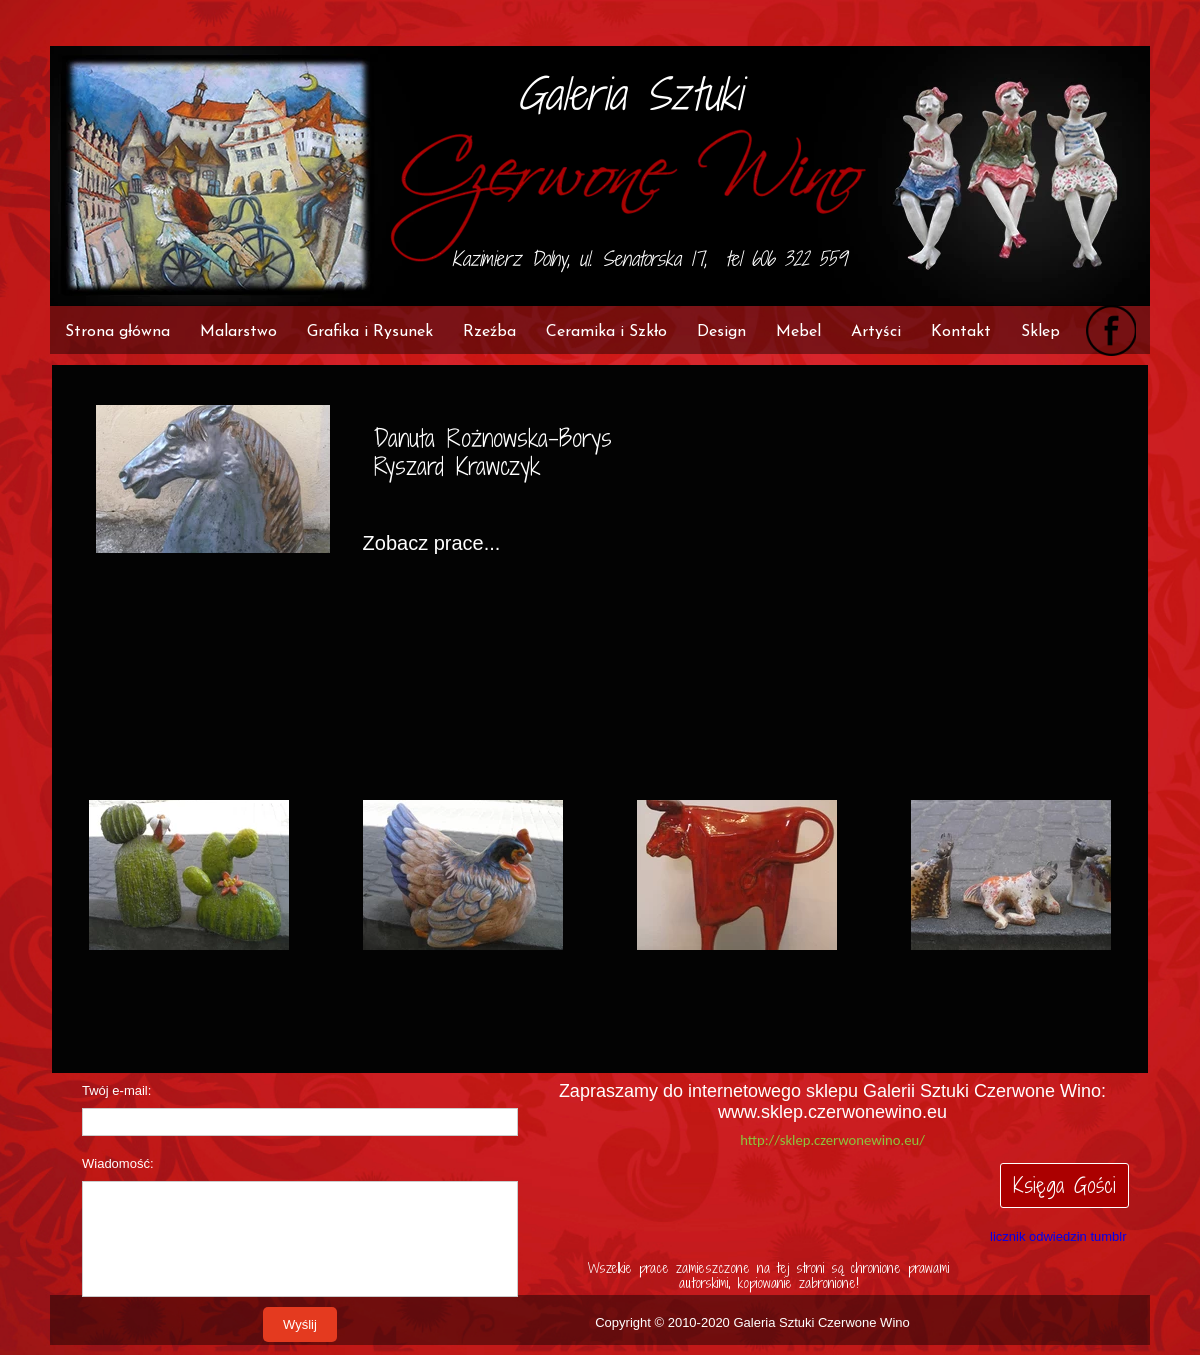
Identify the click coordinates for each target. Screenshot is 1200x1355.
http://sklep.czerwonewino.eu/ (832, 1140)
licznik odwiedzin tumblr (1058, 1236)
